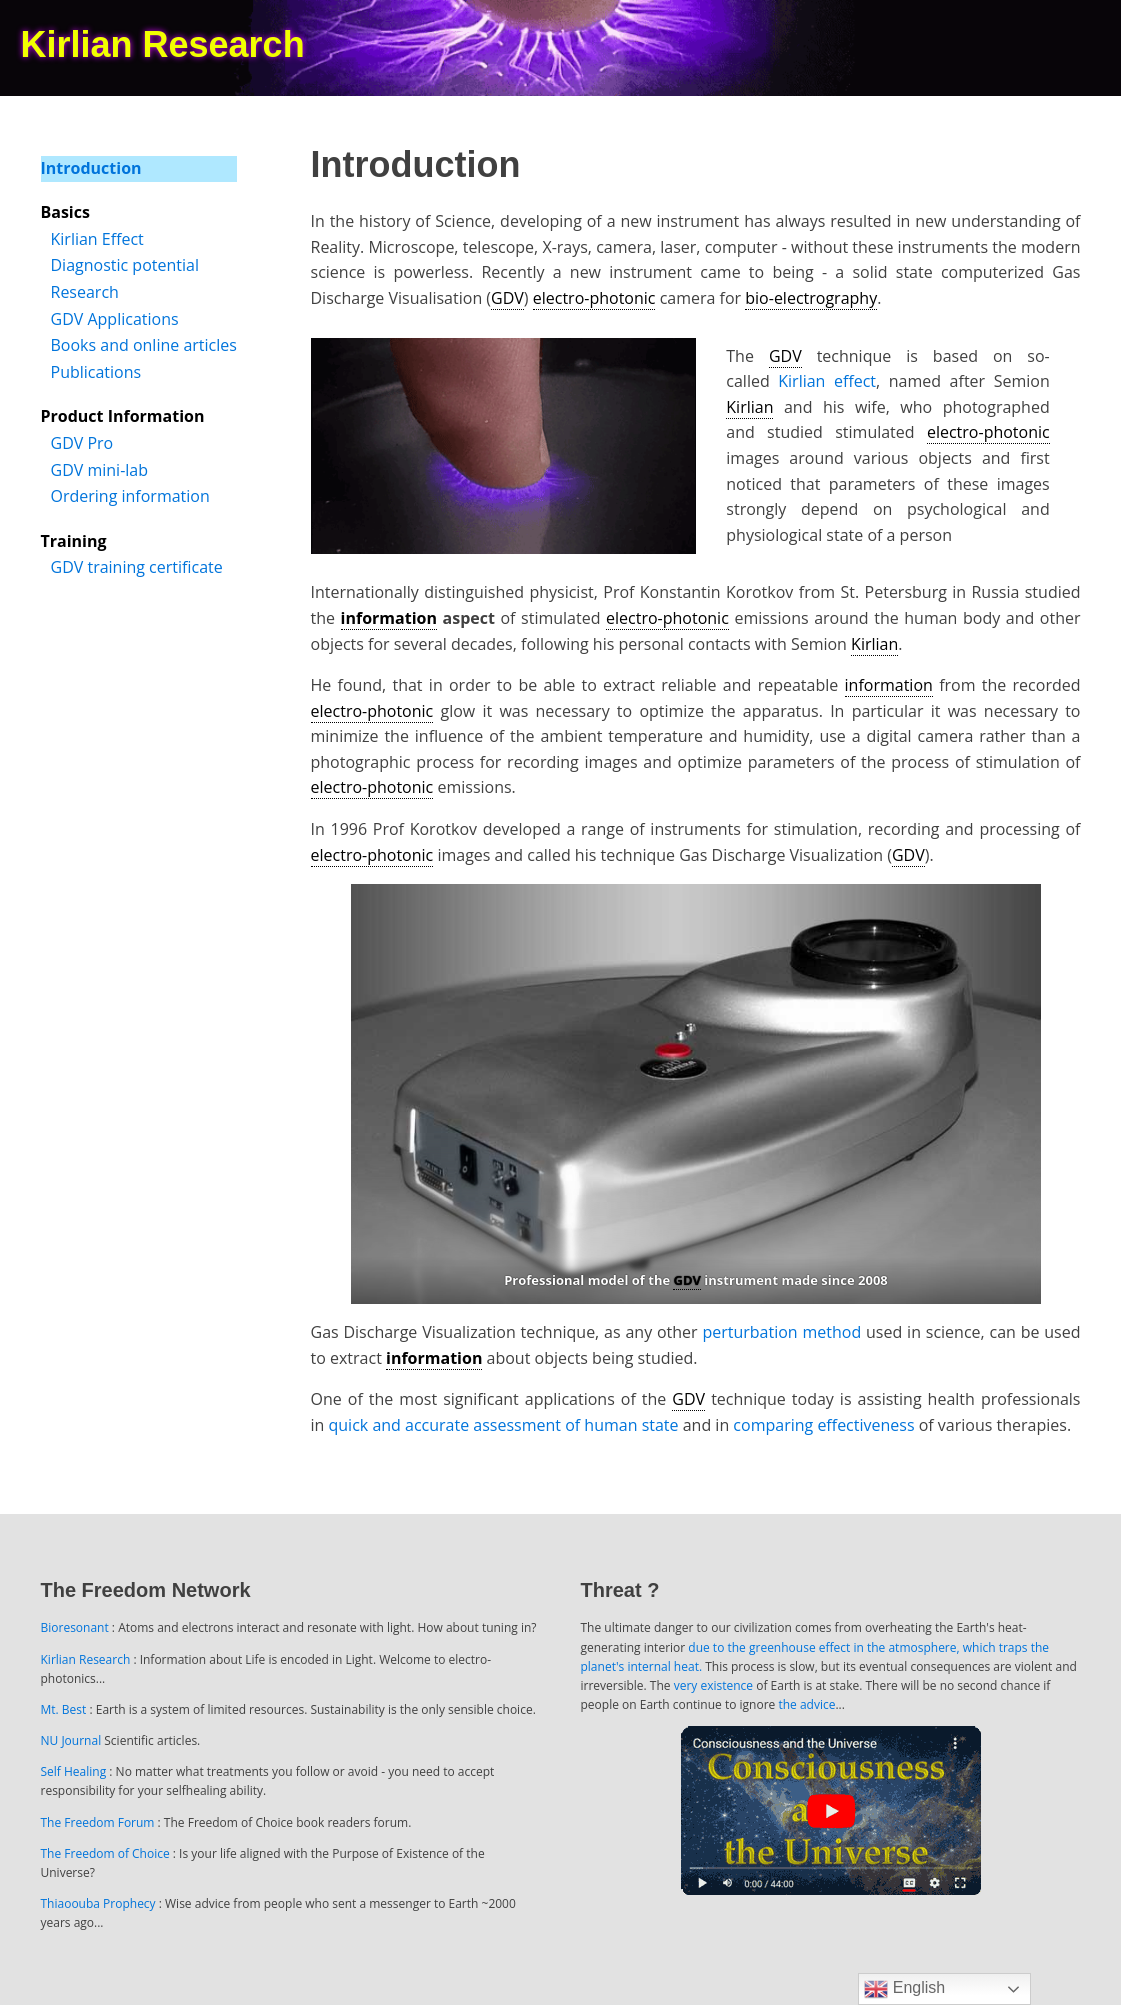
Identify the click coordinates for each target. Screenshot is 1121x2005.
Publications (96, 372)
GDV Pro (82, 443)
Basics (65, 212)
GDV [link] (507, 298)
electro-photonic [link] (594, 298)
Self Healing (74, 1771)
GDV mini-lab (100, 470)
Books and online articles (144, 345)
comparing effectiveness (823, 1425)
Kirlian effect (827, 381)
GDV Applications (115, 319)
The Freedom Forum (98, 1822)
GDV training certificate (137, 567)
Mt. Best (64, 1709)
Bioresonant (75, 1627)
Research (85, 292)
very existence (713, 1685)
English (904, 1989)
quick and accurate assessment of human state (504, 1425)
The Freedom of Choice (105, 1853)
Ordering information (130, 496)
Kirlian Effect (97, 239)
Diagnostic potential (125, 265)
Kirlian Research (86, 1659)
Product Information (123, 416)
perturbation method (781, 1332)
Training (74, 541)
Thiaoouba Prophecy (98, 1903)
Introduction (91, 168)
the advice (806, 1704)
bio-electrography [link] (811, 298)
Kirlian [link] (749, 407)
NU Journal (71, 1740)
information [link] (389, 618)
